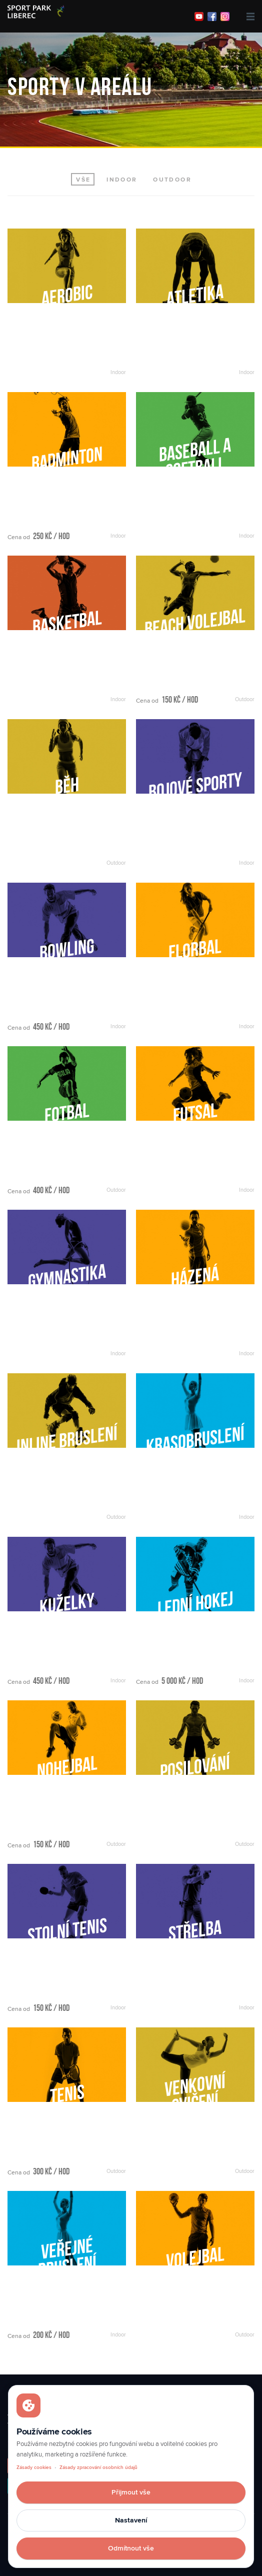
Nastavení (131, 2520)
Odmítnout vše (131, 2548)
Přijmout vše (131, 2492)
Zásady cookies (34, 2467)
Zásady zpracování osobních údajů (99, 2467)
